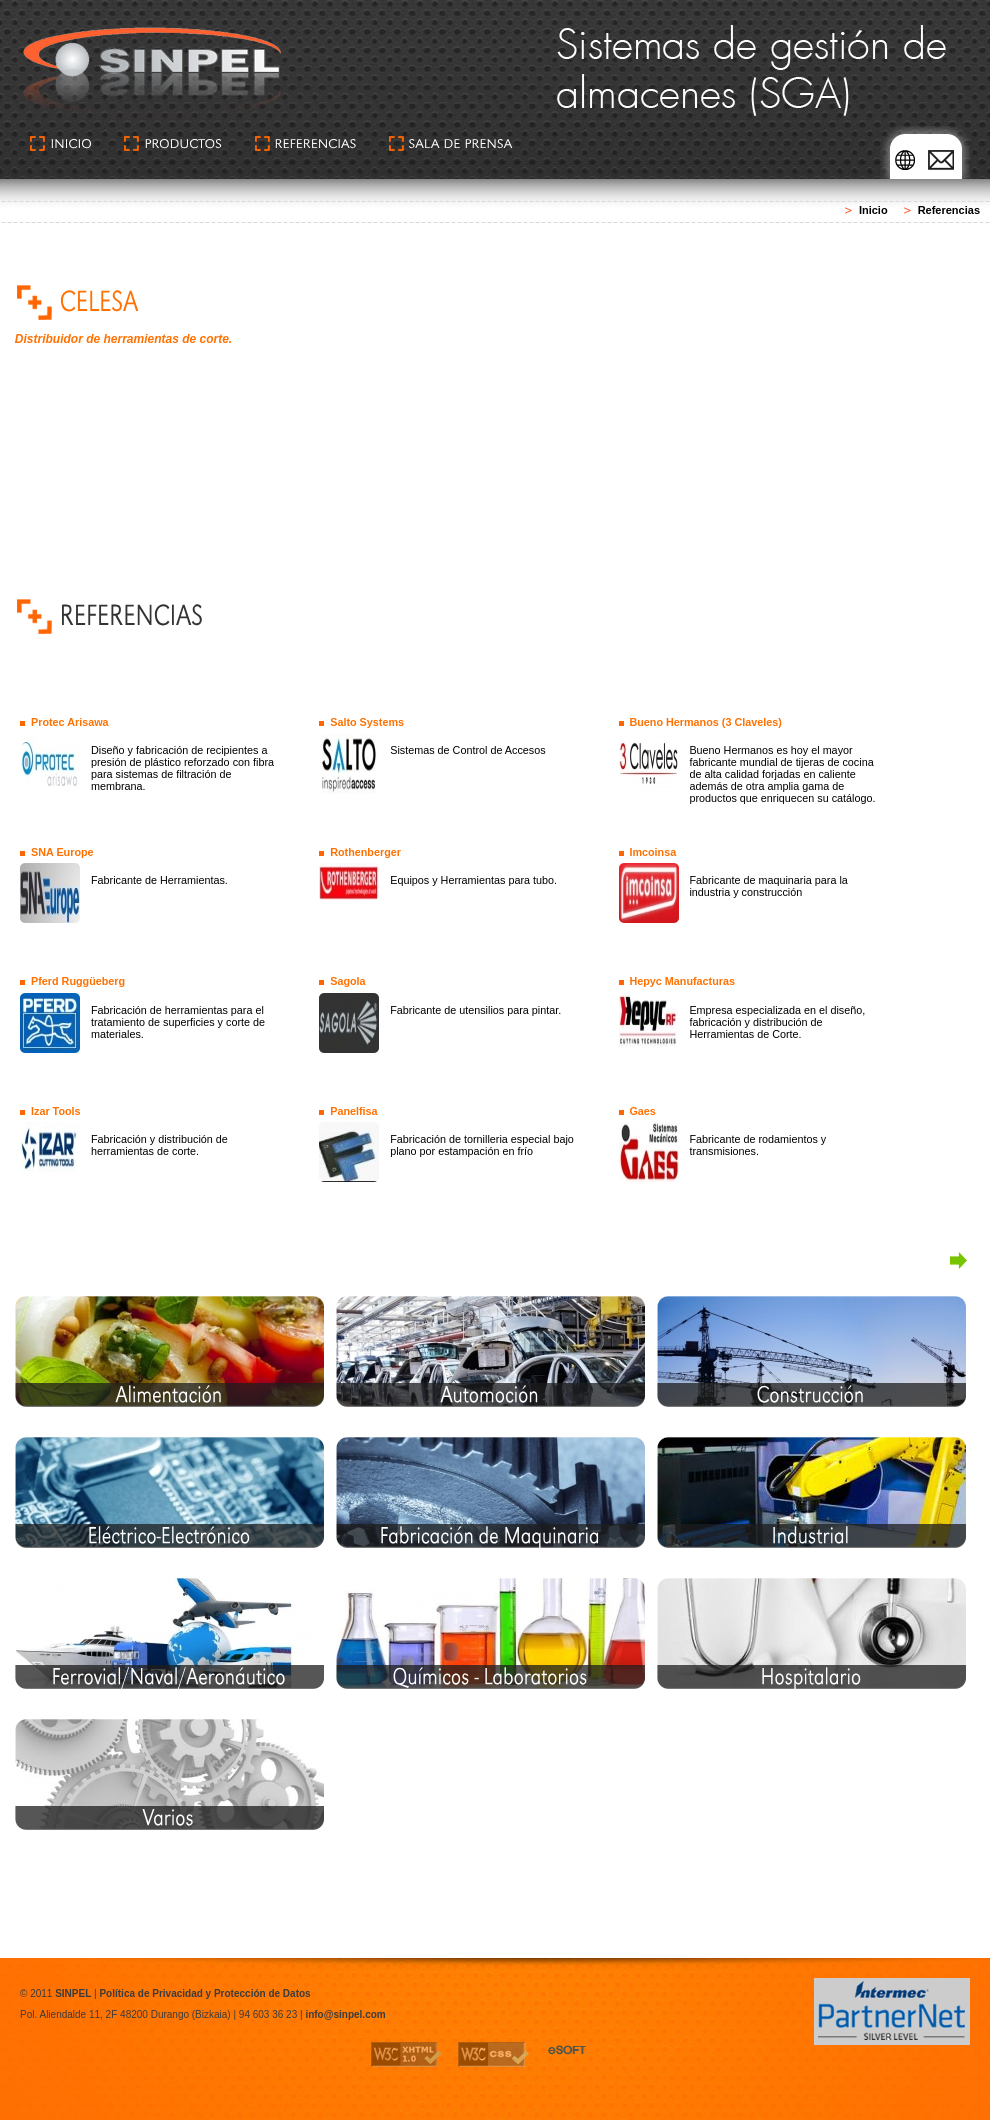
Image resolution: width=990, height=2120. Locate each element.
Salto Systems (367, 722)
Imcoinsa (652, 852)
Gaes (642, 1111)
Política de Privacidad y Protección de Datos (204, 1993)
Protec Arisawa (70, 722)
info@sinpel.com (345, 2014)
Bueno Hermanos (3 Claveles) (705, 722)
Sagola (347, 981)
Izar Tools (56, 1111)
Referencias (949, 210)
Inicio (873, 210)
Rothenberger (365, 852)
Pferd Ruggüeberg (78, 981)
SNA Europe (62, 852)
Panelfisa (353, 1111)
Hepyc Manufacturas (682, 981)
